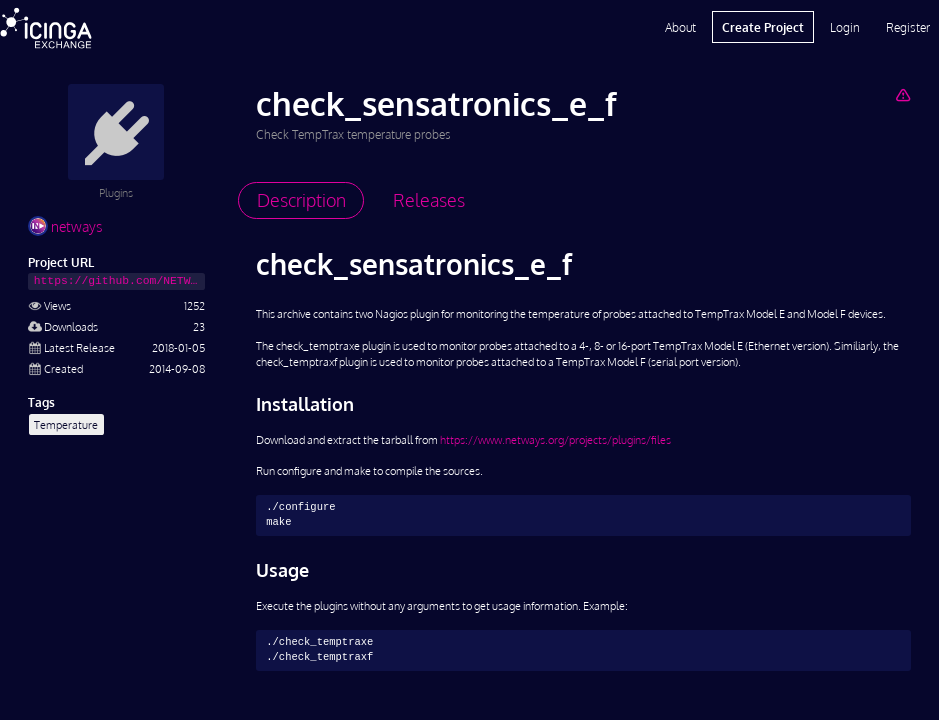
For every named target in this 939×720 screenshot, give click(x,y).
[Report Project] (902, 94)
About (680, 27)
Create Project (763, 27)
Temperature (66, 424)
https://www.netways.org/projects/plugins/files (555, 439)
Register (908, 27)
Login (845, 27)
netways (65, 226)
